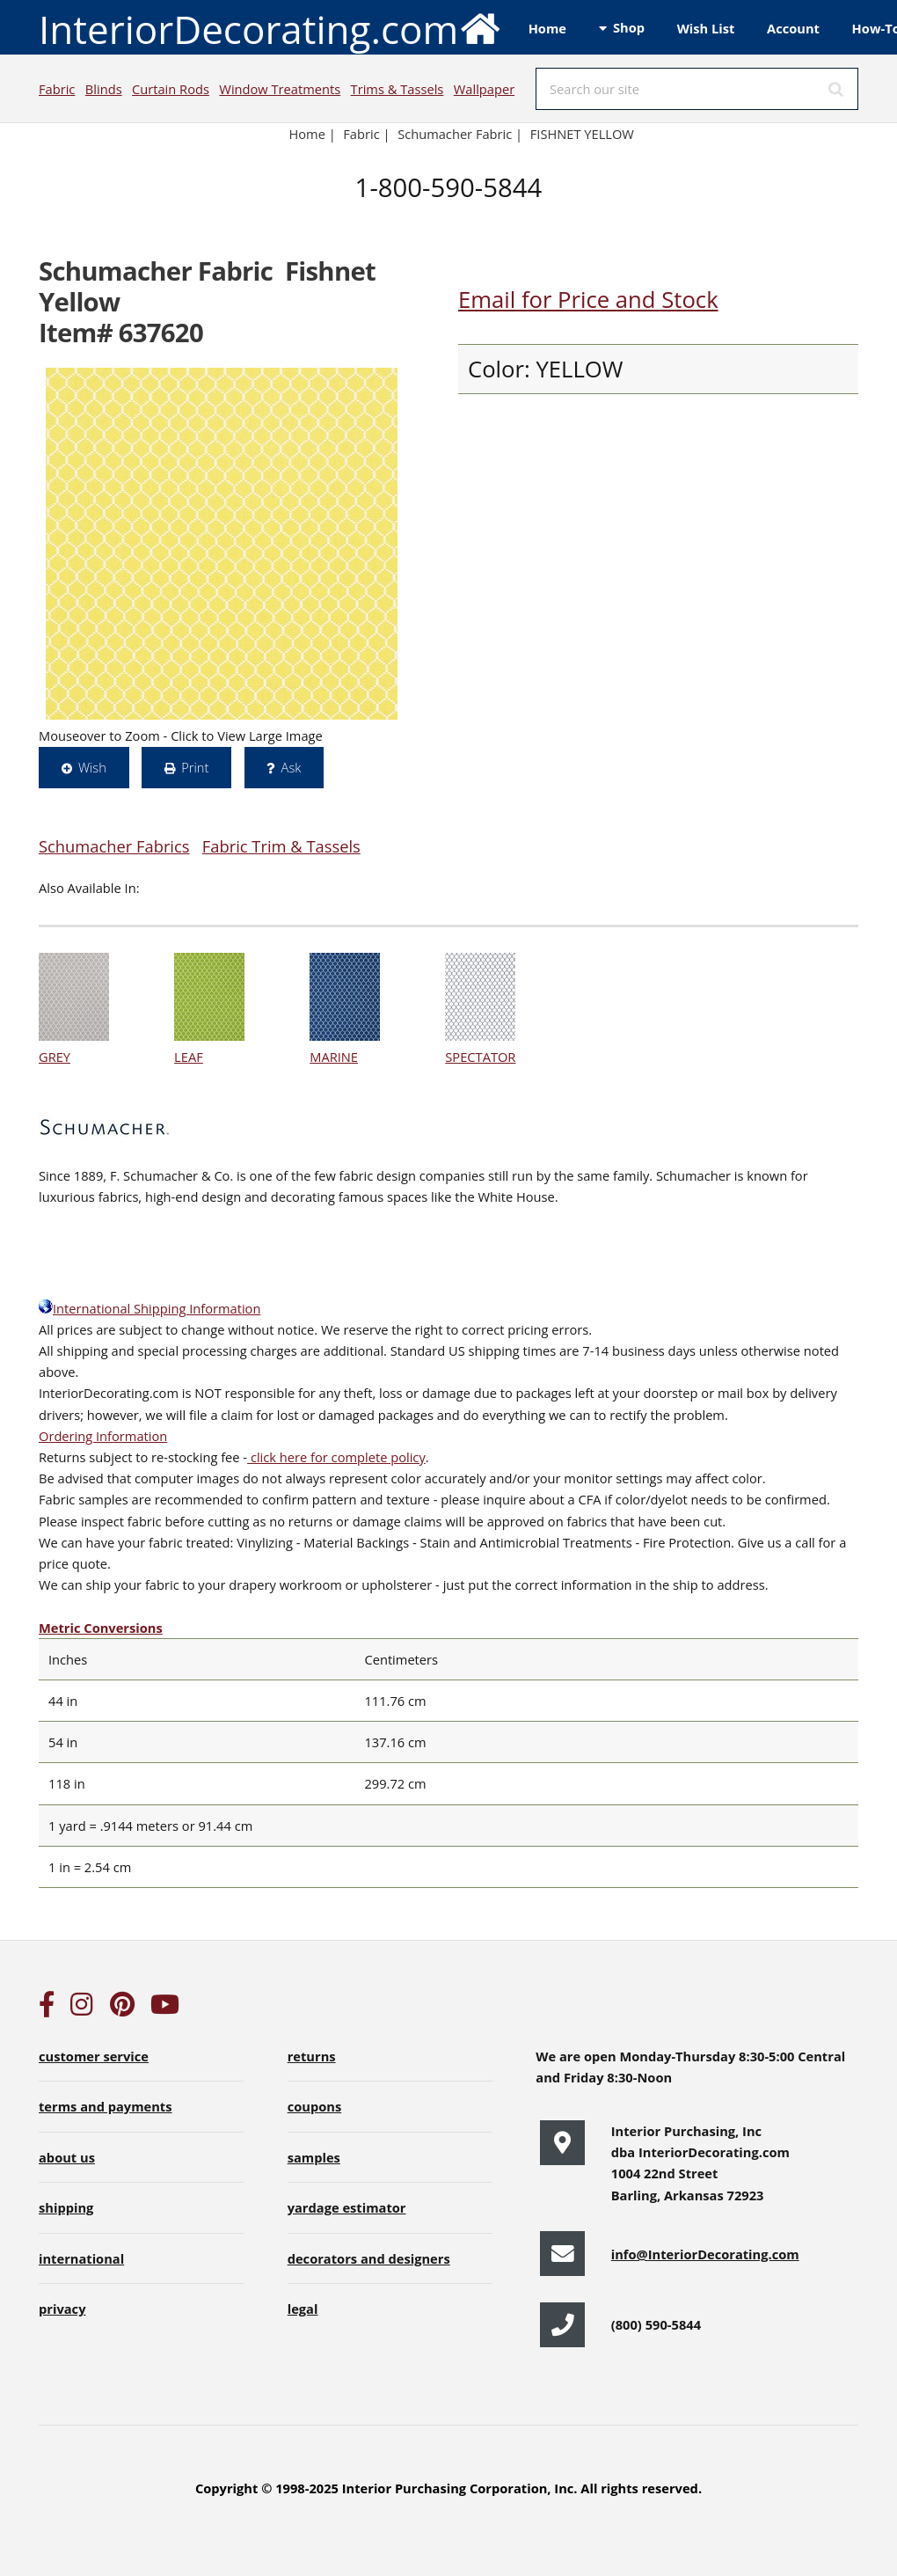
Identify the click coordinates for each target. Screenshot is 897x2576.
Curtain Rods (170, 89)
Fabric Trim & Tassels (281, 846)
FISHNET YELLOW (582, 134)
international (81, 2258)
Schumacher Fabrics (114, 846)
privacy (62, 2308)
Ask (291, 767)
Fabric (57, 89)
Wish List (706, 28)
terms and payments (105, 2106)
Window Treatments (279, 89)
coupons (315, 2106)
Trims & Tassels (397, 89)
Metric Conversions (101, 1627)
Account (793, 28)
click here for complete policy (336, 1457)
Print (194, 767)
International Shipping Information (149, 1308)
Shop (629, 27)
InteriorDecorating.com (270, 27)
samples (314, 2157)
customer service (94, 2056)
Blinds (103, 89)
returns (312, 2056)
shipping (66, 2207)
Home (547, 28)
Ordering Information (103, 1436)
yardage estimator (347, 2207)
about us (67, 2157)
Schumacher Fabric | (459, 134)
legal (303, 2308)
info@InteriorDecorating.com (705, 2254)
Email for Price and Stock (588, 299)
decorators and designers (369, 2258)
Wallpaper (484, 89)
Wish (92, 767)
